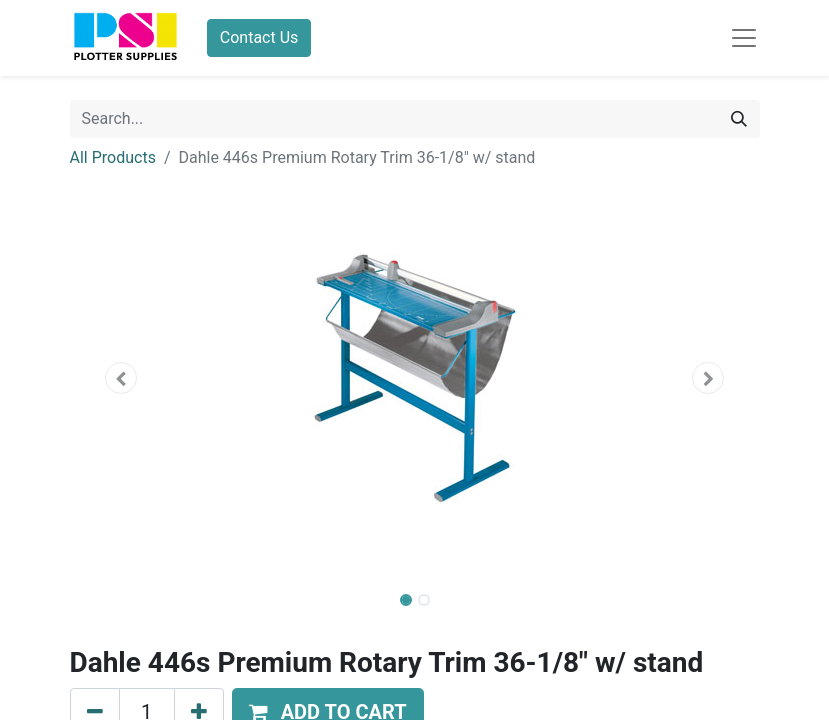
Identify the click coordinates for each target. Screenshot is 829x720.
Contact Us (259, 37)
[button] (122, 378)
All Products (113, 157)
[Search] (739, 119)
